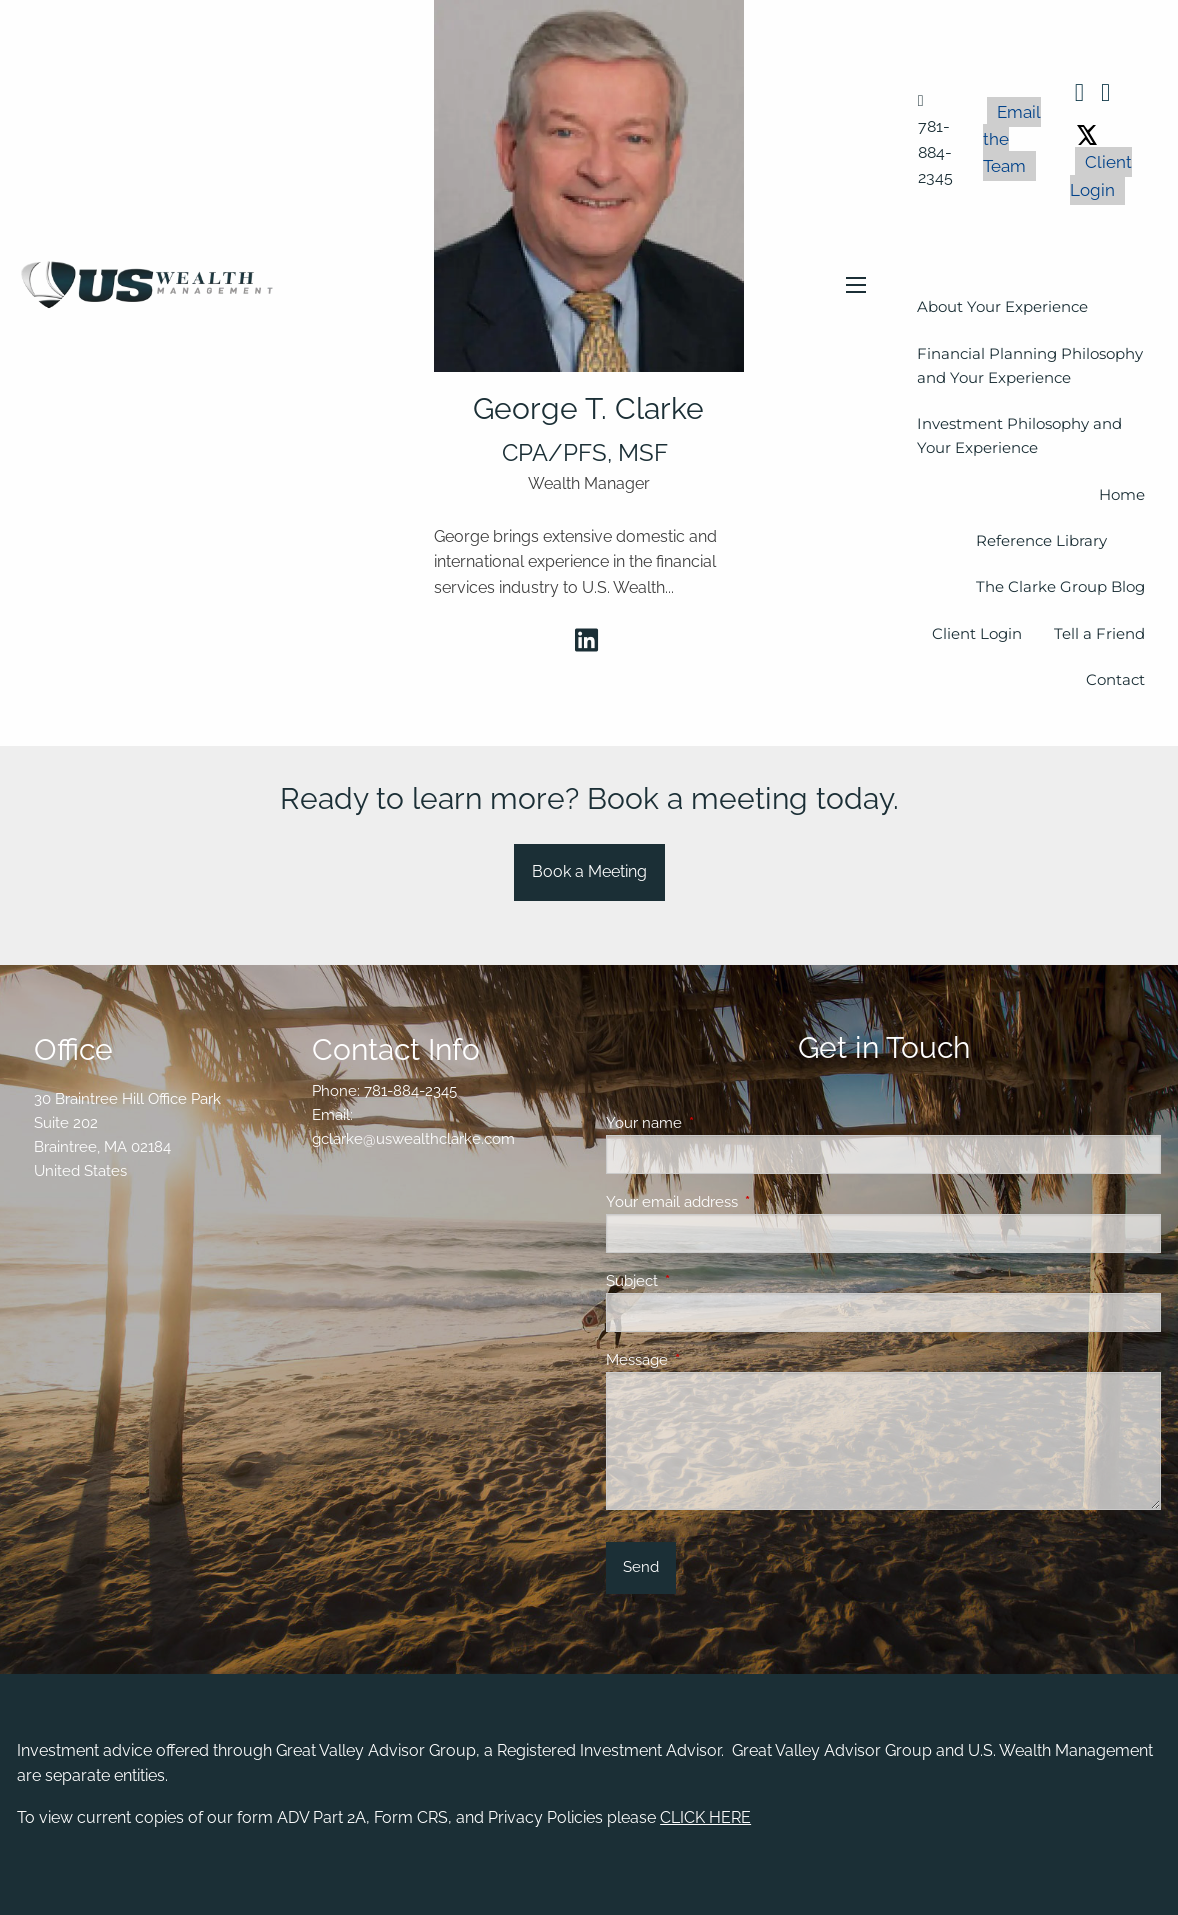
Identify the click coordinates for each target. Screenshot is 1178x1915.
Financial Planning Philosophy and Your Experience (1030, 365)
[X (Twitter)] (1087, 132)
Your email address (744, 1202)
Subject (704, 1281)
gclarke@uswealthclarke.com (413, 1139)
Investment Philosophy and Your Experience (1019, 435)
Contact (1115, 679)
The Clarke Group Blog (1060, 586)
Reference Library (1041, 540)
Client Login (1101, 175)
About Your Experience (1002, 306)
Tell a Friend (1099, 633)
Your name (716, 1123)
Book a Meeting (589, 871)
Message (709, 1360)
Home (1122, 494)
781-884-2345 (410, 1091)
